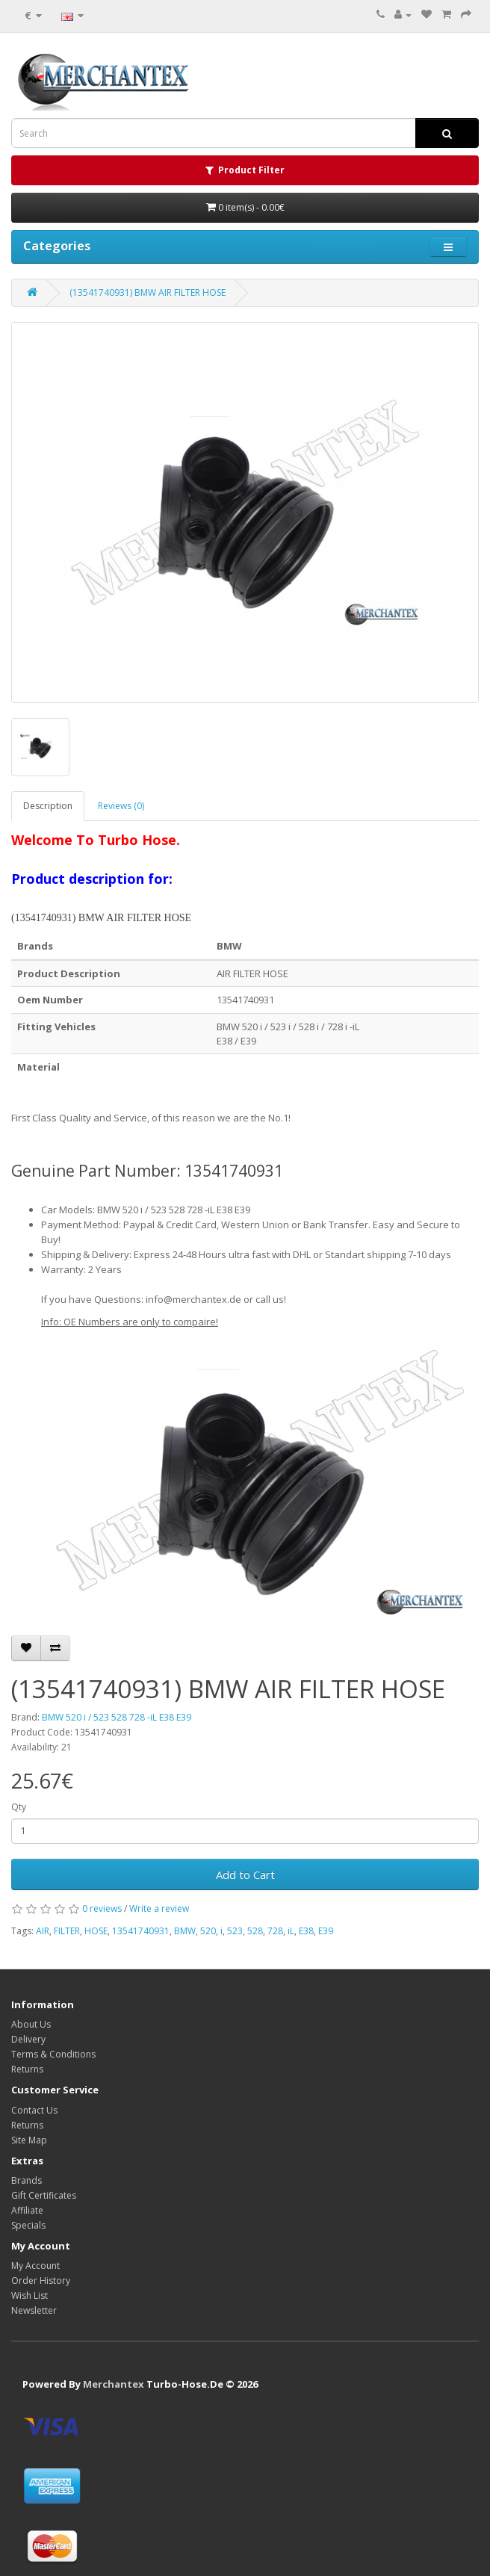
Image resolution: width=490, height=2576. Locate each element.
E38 (306, 1931)
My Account (35, 2265)
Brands (26, 2180)
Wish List (29, 2295)
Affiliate (27, 2210)
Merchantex (113, 2384)
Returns (27, 2069)
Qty (18, 1807)
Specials (28, 2225)
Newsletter (34, 2310)
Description (47, 805)
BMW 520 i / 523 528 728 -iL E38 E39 (116, 1717)
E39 (325, 1931)
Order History (40, 2280)
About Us (31, 2024)
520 (208, 1931)
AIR (42, 1931)
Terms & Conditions (53, 2054)
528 (255, 1931)
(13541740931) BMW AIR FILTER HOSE (147, 292)
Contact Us (34, 2110)
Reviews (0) (121, 805)
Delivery (28, 2039)
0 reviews (102, 1908)
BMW (185, 1931)
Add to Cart (245, 1874)
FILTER (67, 1931)
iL (291, 1931)
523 (235, 1931)
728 (275, 1931)
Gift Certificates (43, 2195)
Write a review (159, 1908)
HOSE (96, 1931)
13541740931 (141, 1931)
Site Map (29, 2140)
